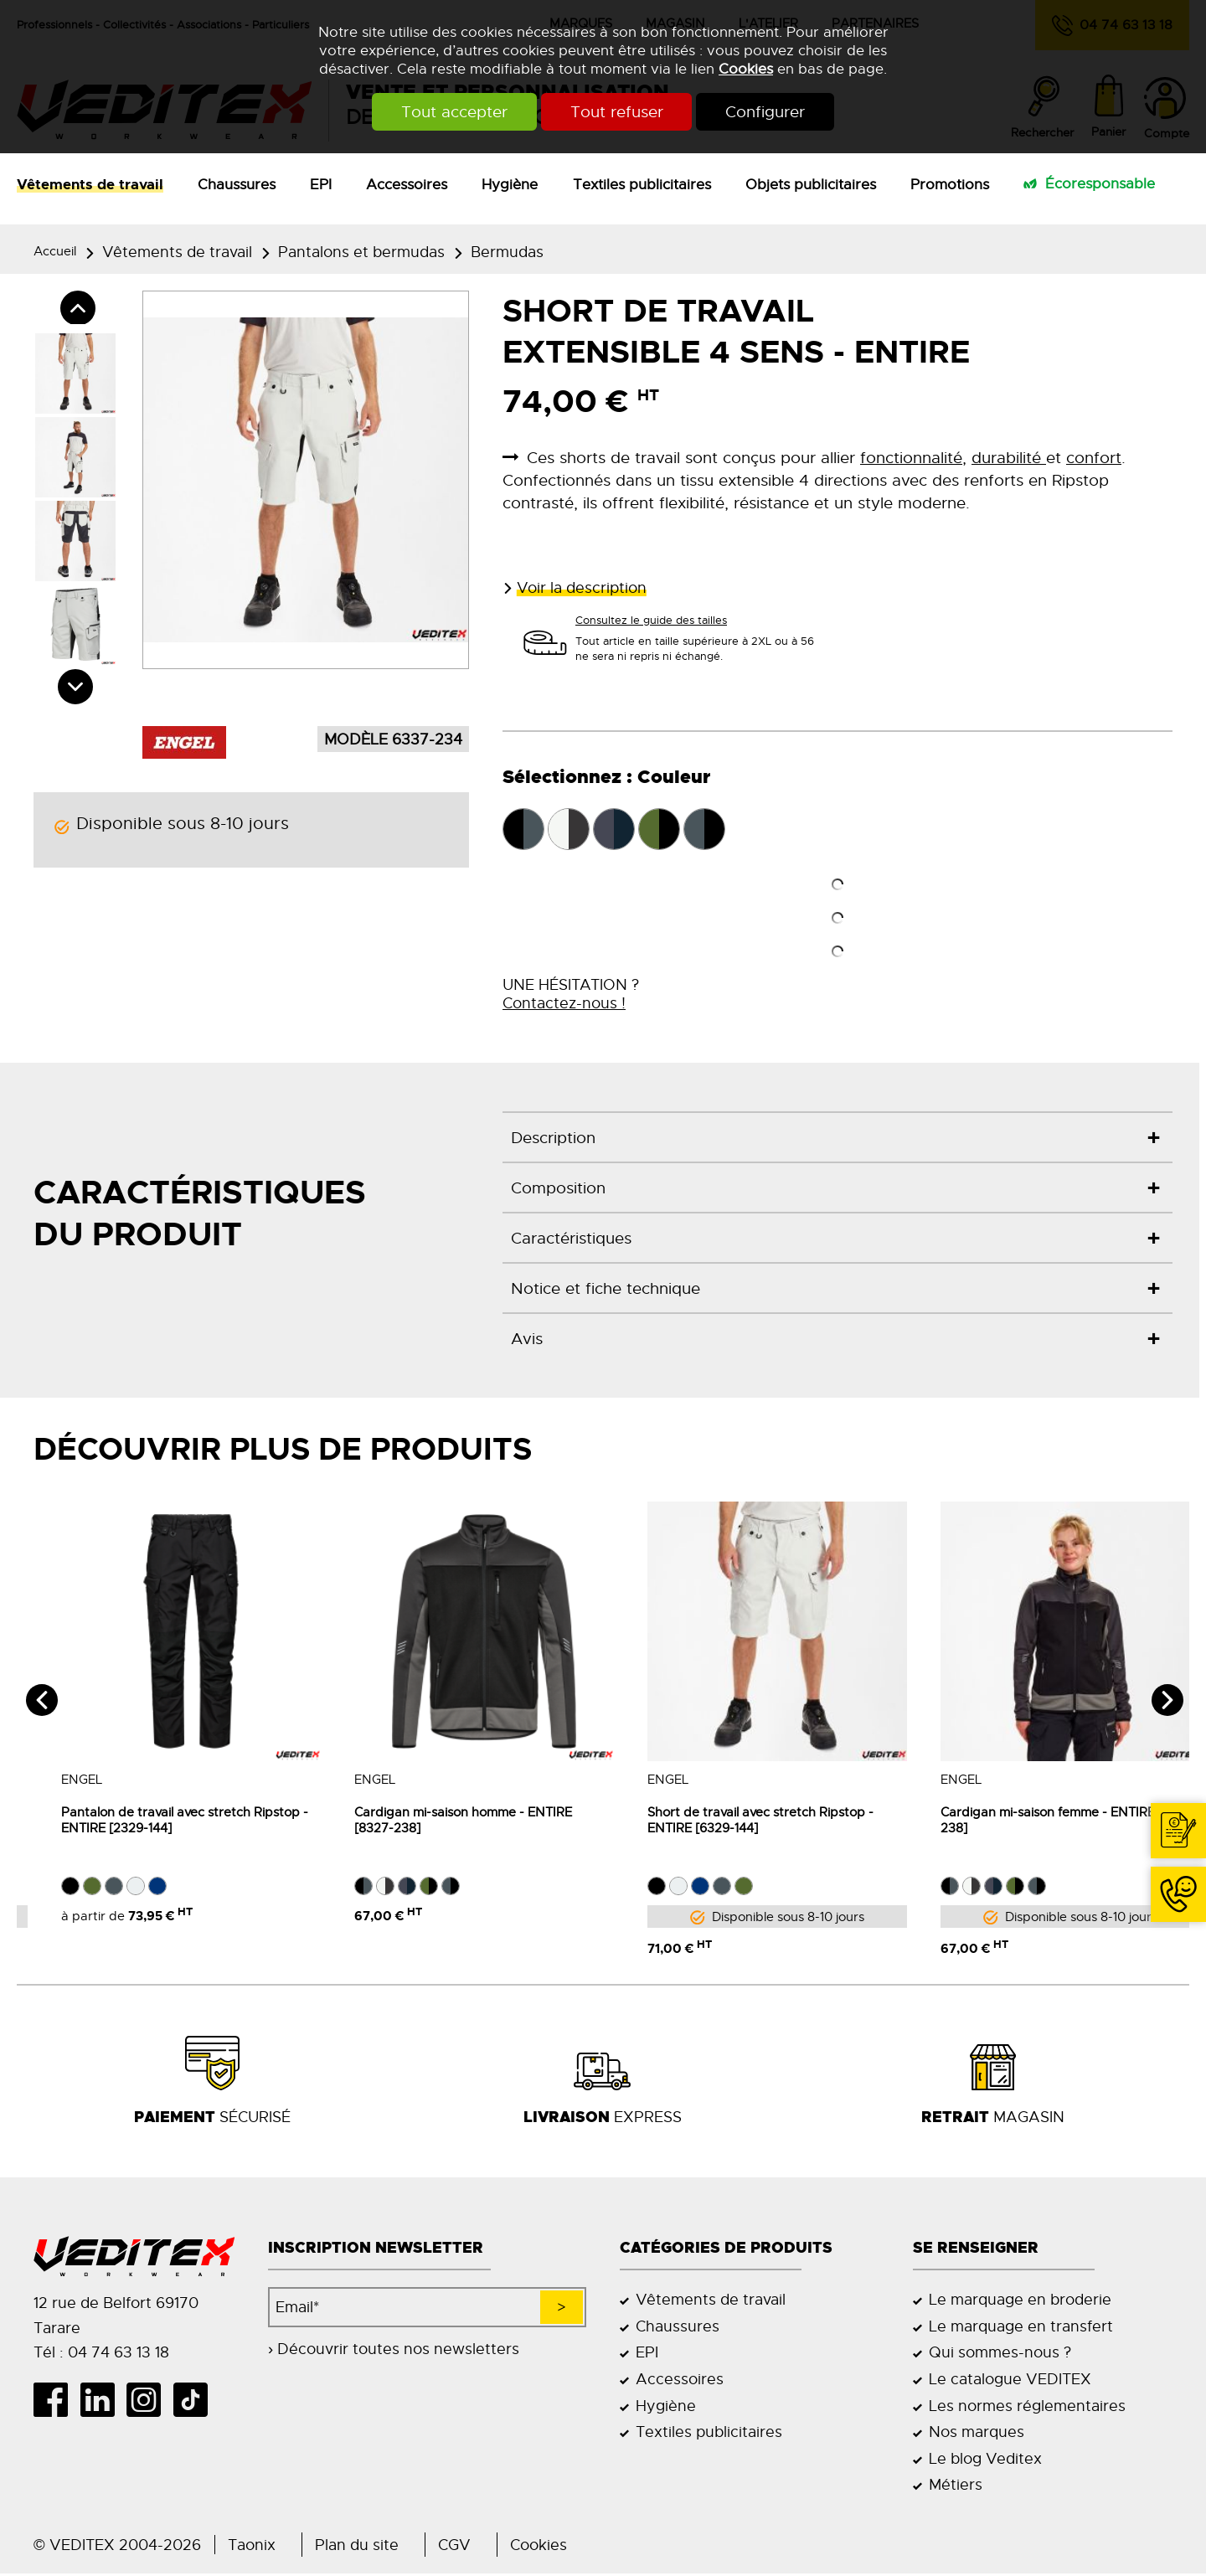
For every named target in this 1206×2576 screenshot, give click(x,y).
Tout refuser (616, 111)
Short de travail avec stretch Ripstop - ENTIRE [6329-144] (733, 1821)
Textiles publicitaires (642, 184)
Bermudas (507, 251)
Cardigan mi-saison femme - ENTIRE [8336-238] (1041, 1821)
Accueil (55, 251)
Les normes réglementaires (1027, 2408)
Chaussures (237, 184)
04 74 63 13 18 (1171, 1921)
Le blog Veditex (985, 2460)
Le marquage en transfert (1021, 2328)
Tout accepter (442, 111)
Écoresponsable (1100, 183)
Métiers (955, 2486)
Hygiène (510, 184)
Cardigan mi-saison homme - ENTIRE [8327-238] (435, 1821)
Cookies (746, 68)
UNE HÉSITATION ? (570, 994)
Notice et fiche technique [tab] (605, 1288)
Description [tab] (553, 1137)
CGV (454, 2547)
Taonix (252, 2547)
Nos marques (976, 2434)
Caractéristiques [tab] (571, 1238)
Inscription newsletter (375, 2250)
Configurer (777, 111)
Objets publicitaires (810, 184)
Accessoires (406, 184)
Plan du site (357, 2547)
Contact (1182, 1857)
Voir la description (582, 587)
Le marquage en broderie (1020, 2301)
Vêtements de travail (90, 184)
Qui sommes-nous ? (1000, 2354)
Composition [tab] (558, 1187)
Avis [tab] (527, 1338)
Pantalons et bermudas (361, 251)
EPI (321, 184)
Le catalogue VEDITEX (1010, 2381)
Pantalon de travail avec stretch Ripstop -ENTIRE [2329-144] (157, 1821)
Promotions (949, 184)
